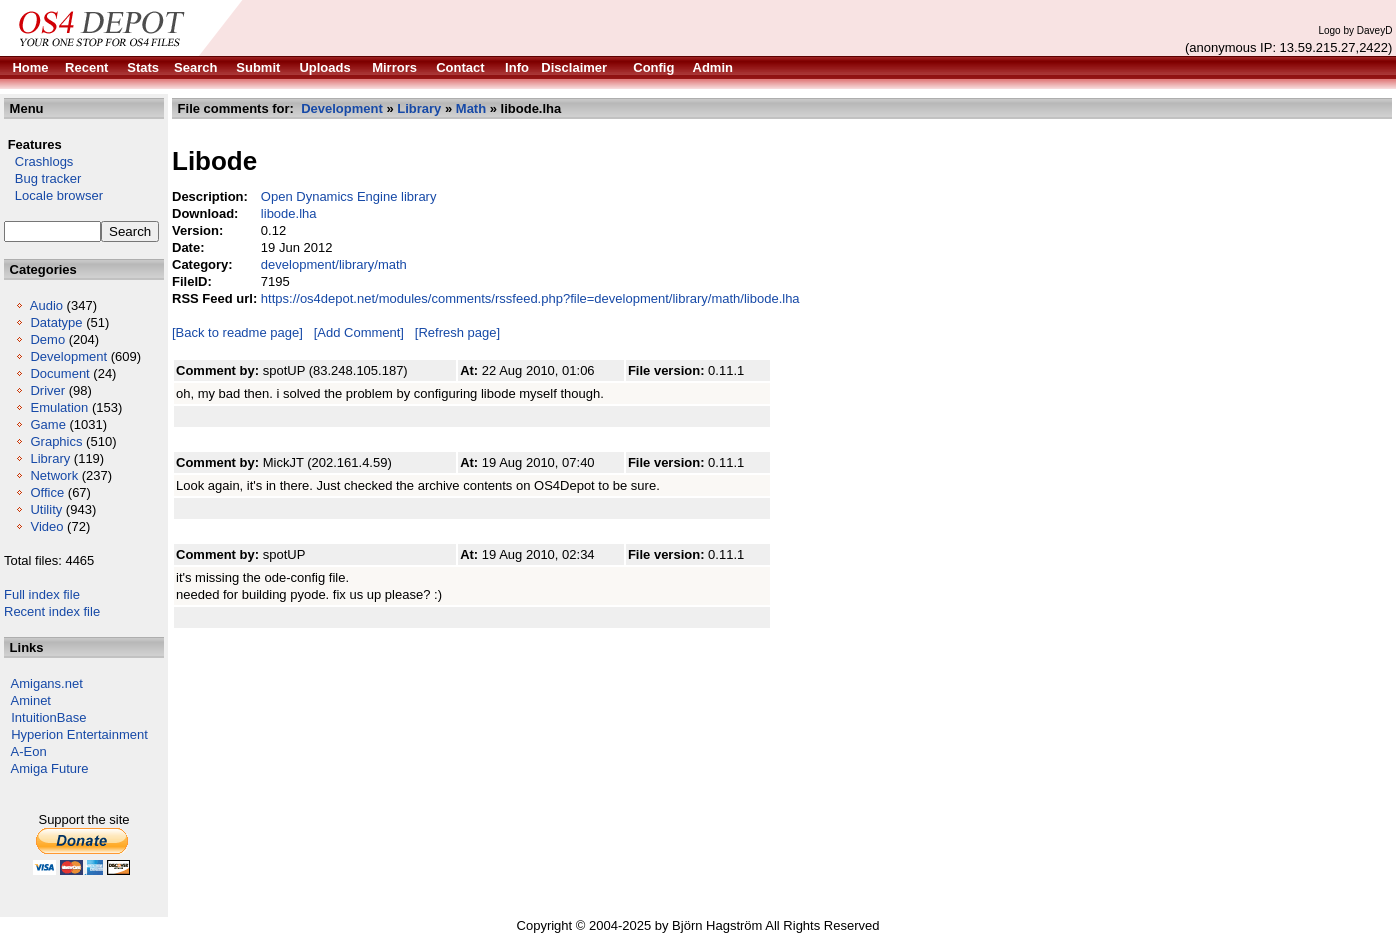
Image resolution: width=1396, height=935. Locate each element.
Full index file (42, 594)
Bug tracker (42, 178)
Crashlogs (38, 161)
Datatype (56, 322)
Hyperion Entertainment (79, 734)
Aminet (31, 700)
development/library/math (334, 264)
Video (46, 526)
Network (54, 475)
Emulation (59, 407)
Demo (47, 339)
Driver (47, 390)
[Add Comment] (359, 332)
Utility (46, 509)
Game (47, 424)
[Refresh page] (457, 332)
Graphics (56, 441)
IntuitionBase (48, 717)
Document (59, 373)
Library (50, 458)
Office (47, 492)
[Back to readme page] (237, 332)
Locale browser (53, 195)
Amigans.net (47, 683)
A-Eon (29, 751)
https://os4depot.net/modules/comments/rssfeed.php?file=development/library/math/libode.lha (530, 298)
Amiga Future (50, 768)
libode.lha (289, 213)
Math (471, 108)
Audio (46, 305)
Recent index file (52, 611)
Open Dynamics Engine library (349, 196)
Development (68, 356)
